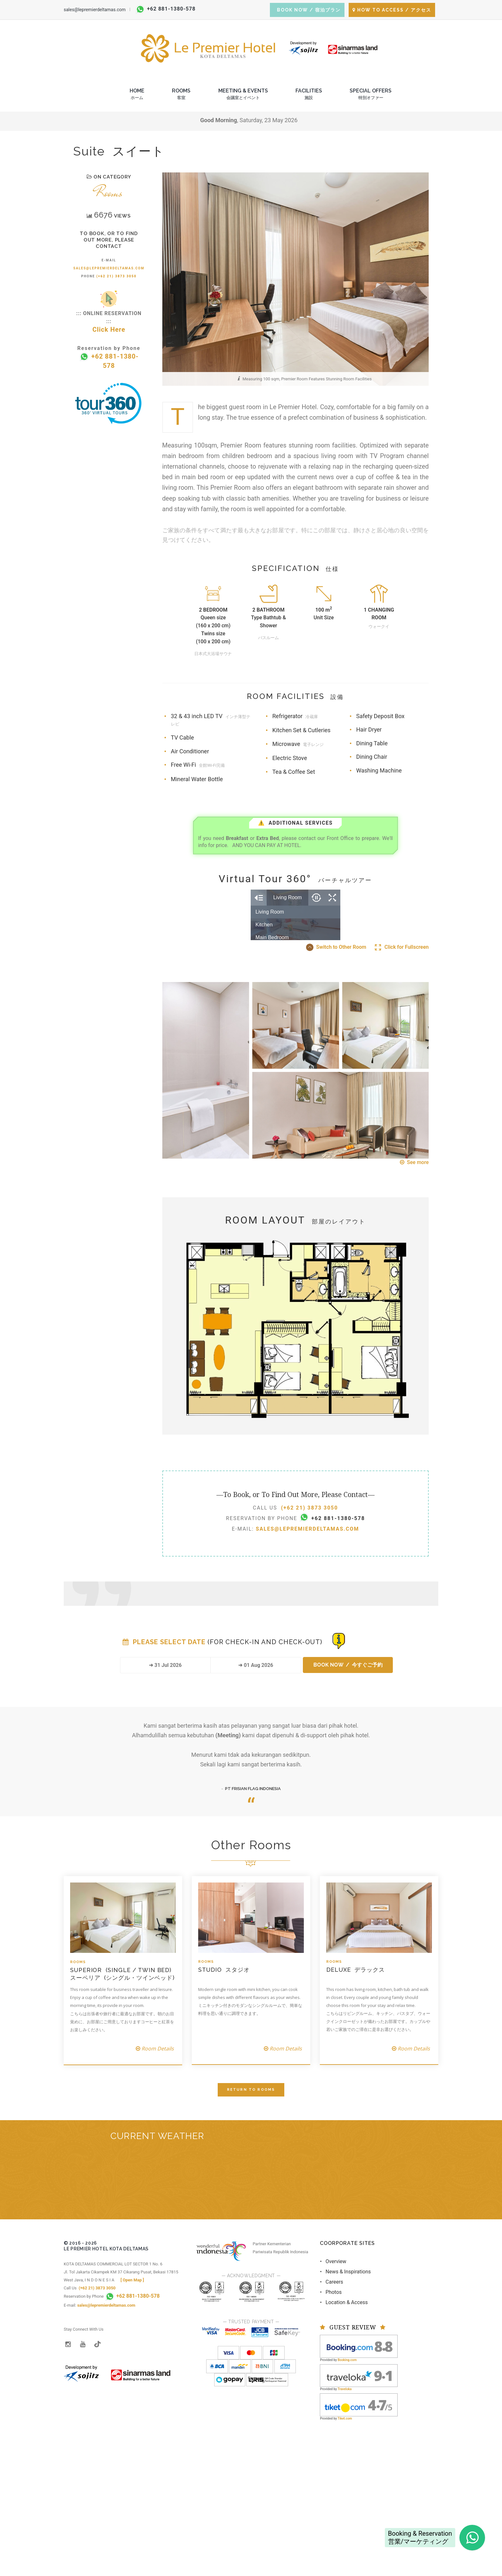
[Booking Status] (339, 1739)
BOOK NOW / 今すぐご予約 (348, 1764)
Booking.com (347, 2459)
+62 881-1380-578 (166, 9)
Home (137, 96)
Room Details (155, 2147)
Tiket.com (344, 2517)
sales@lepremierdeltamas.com (94, 9)
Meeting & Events (243, 96)
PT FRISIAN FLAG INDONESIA (253, 1887)
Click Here (109, 329)
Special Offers (371, 96)
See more (414, 1261)
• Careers (331, 2381)
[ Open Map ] (132, 2379)
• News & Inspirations (345, 2371)
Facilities (309, 96)
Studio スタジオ (224, 2068)
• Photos (331, 2391)
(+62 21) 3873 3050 (116, 276)
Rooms (181, 96)
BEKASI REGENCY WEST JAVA (251, 2282)
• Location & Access (344, 2401)
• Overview (333, 2361)
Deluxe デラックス (355, 2068)
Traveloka (344, 2488)
